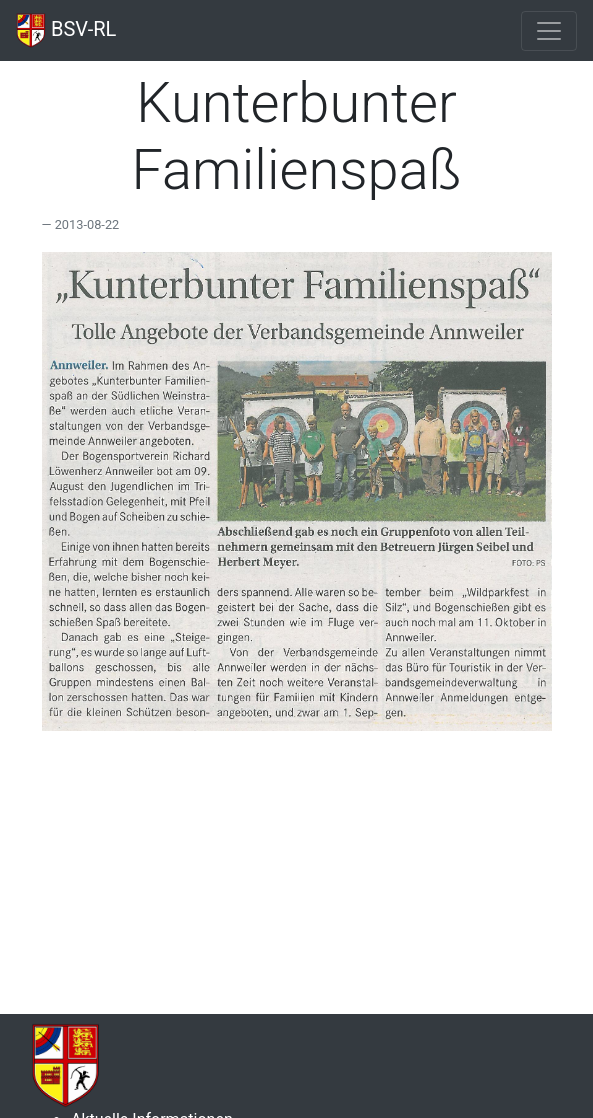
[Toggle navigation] (549, 31)
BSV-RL (66, 30)
